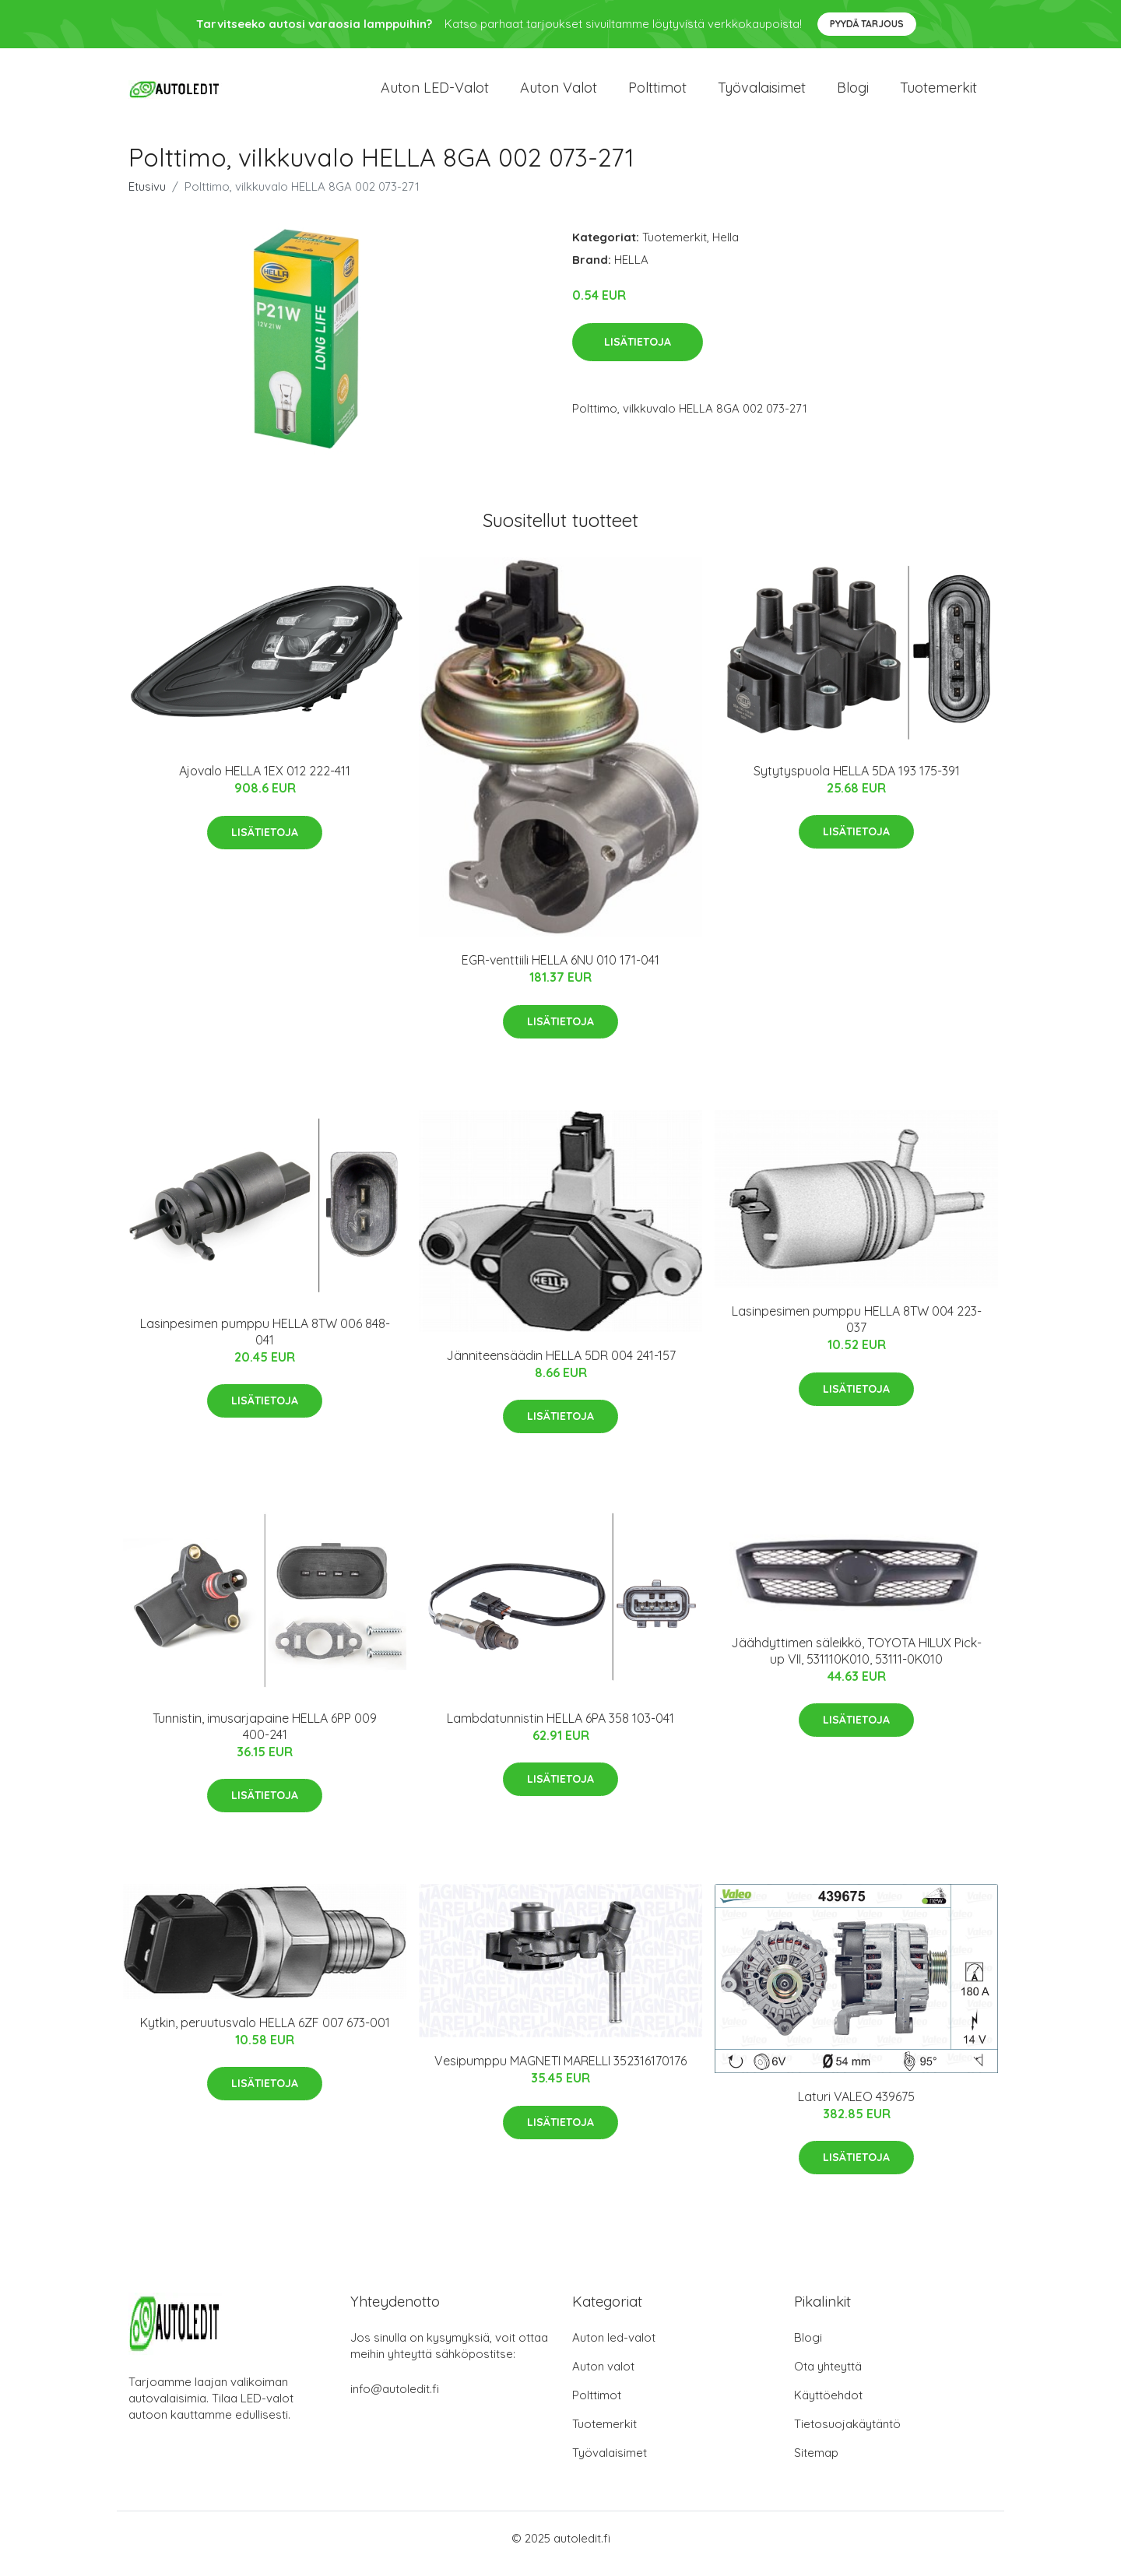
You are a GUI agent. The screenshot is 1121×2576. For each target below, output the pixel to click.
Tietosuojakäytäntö (847, 2434)
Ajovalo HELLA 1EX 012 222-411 (264, 781)
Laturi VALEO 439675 (856, 2107)
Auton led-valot (613, 2348)
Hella (725, 248)
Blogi (853, 93)
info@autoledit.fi (394, 2399)
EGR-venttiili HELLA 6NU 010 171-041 (560, 971)
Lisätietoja (637, 353)
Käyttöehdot (828, 2406)
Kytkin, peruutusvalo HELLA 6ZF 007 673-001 (265, 2033)
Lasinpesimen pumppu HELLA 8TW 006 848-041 (265, 1342)
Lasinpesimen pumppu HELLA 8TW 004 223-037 (857, 1330)
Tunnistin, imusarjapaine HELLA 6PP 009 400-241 (265, 1737)
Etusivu (147, 197)
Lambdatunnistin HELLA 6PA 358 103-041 (560, 1729)
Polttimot (657, 93)
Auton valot (558, 93)
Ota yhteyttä (828, 2377)
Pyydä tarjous (867, 24)
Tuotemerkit (938, 93)
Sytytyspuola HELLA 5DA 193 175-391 (857, 781)
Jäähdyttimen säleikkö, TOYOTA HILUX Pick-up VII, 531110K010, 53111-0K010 (856, 1662)
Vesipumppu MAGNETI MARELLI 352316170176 (560, 2071)
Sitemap (816, 2463)
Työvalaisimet (762, 93)
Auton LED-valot (435, 93)
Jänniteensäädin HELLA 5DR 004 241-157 (561, 1366)
